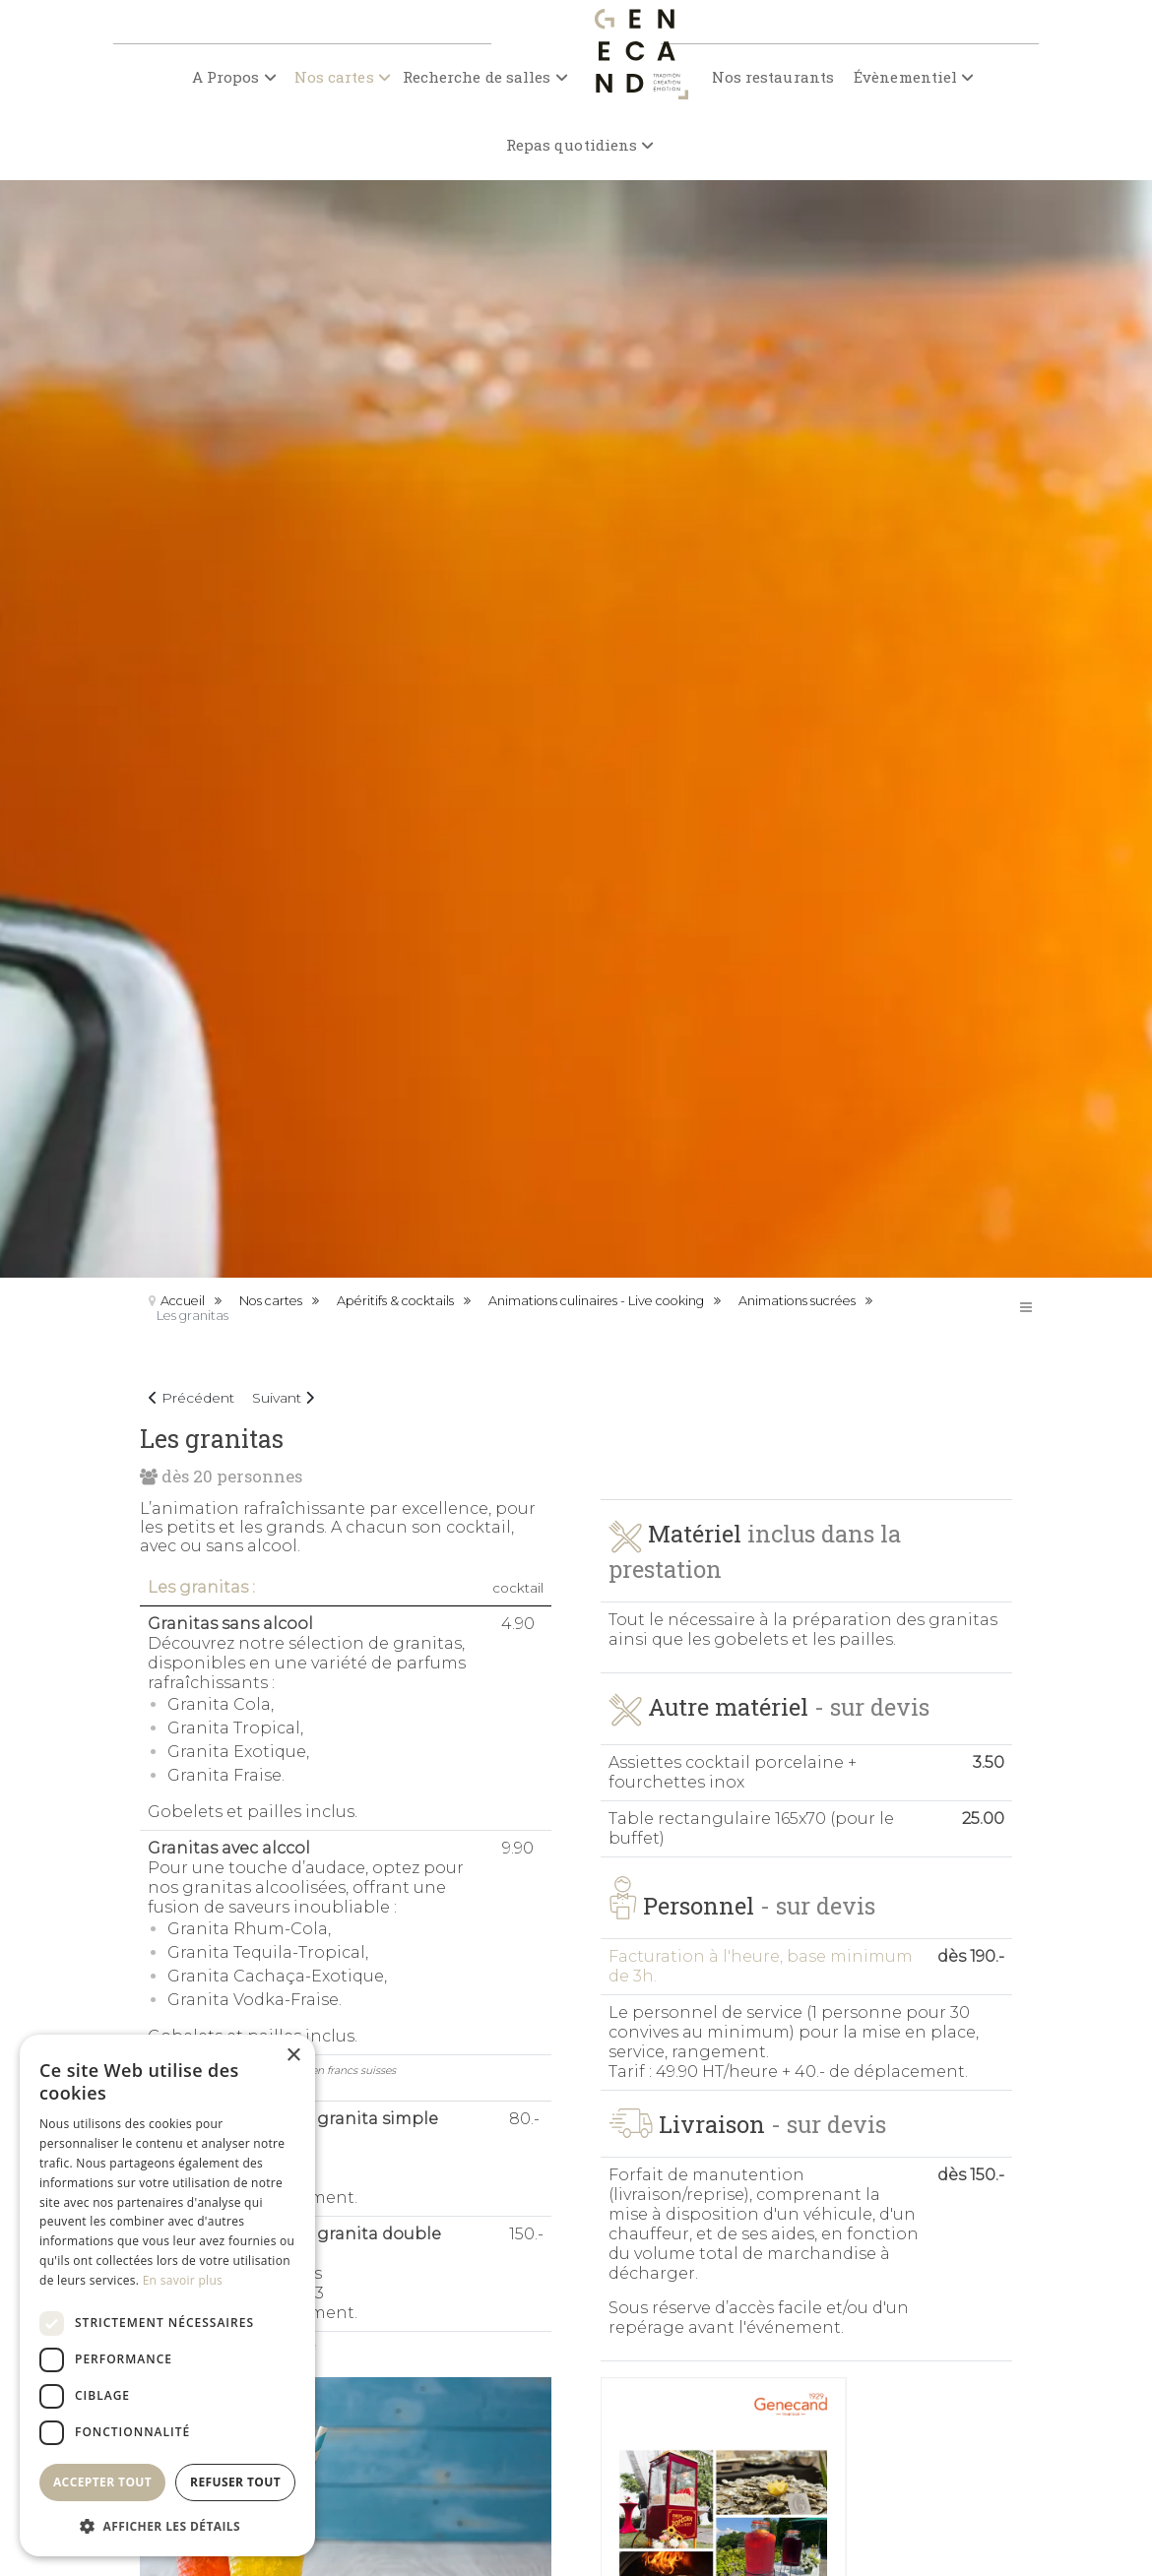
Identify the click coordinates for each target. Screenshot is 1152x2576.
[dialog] (167, 2295)
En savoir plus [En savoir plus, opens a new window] (183, 2280)
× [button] (293, 2055)
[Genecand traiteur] (636, 76)
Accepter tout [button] (102, 2482)
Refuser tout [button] (235, 2482)
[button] (167, 2525)
